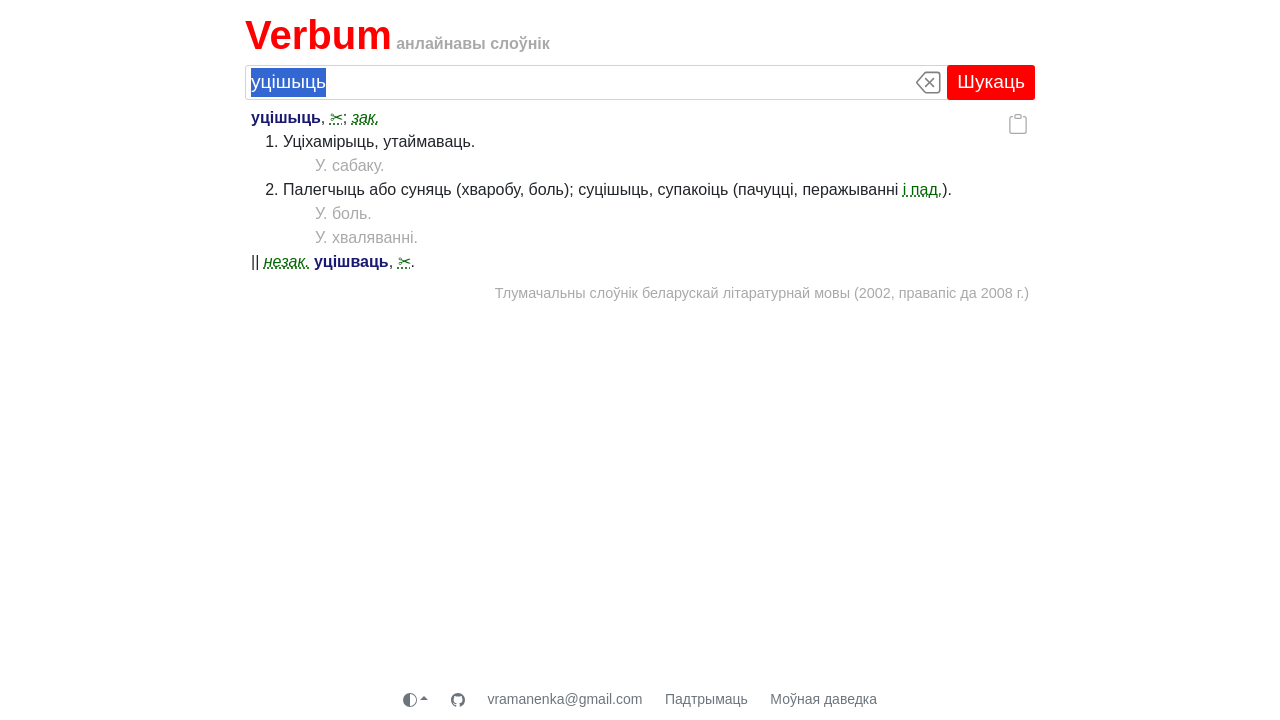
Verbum (318, 35)
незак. (287, 261)
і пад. (922, 189)
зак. (366, 117)
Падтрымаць (706, 699)
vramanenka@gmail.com (564, 699)
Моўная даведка (823, 699)
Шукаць (991, 81)
